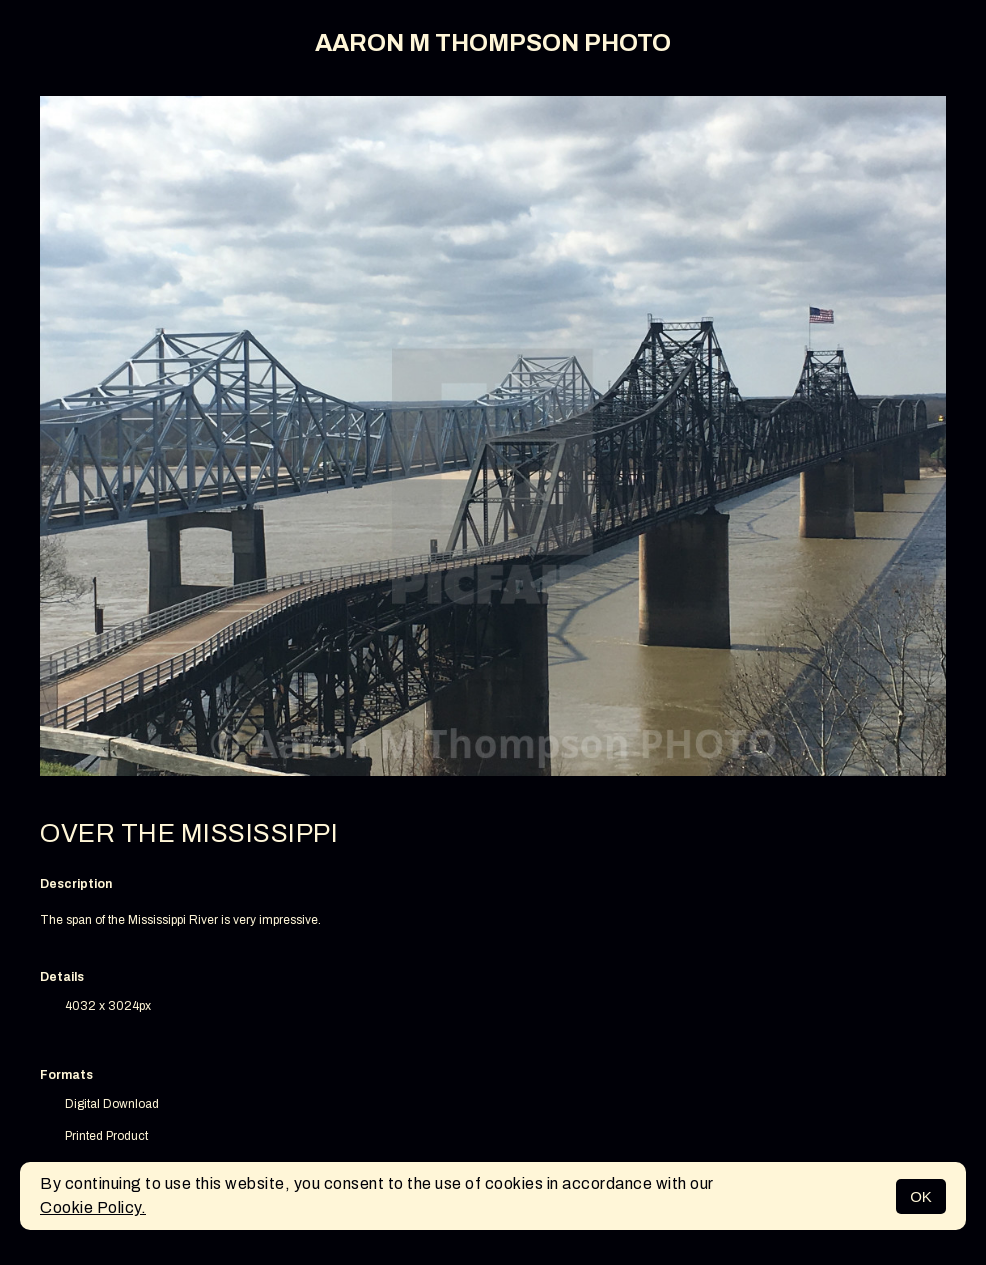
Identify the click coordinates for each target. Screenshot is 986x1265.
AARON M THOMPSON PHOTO (493, 43)
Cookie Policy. (93, 1207)
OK (921, 1196)
